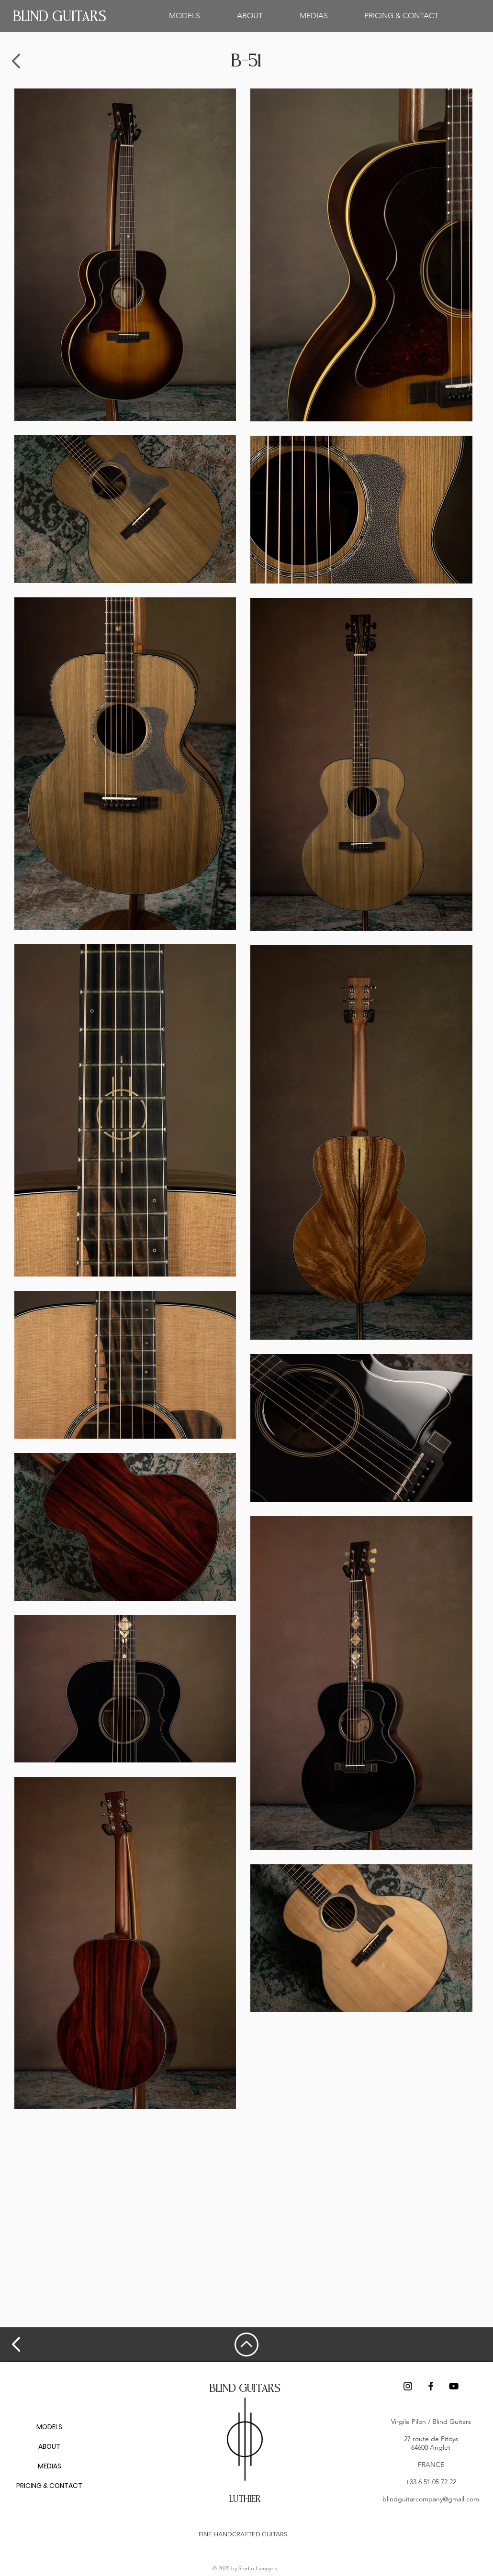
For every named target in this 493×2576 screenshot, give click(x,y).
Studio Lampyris (257, 2568)
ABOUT (49, 2446)
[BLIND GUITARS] (59, 16)
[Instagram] (408, 2386)
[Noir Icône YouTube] (453, 2386)
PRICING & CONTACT (49, 2485)
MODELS (49, 2427)
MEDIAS (49, 2466)
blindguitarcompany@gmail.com (430, 2499)
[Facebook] (431, 2386)
